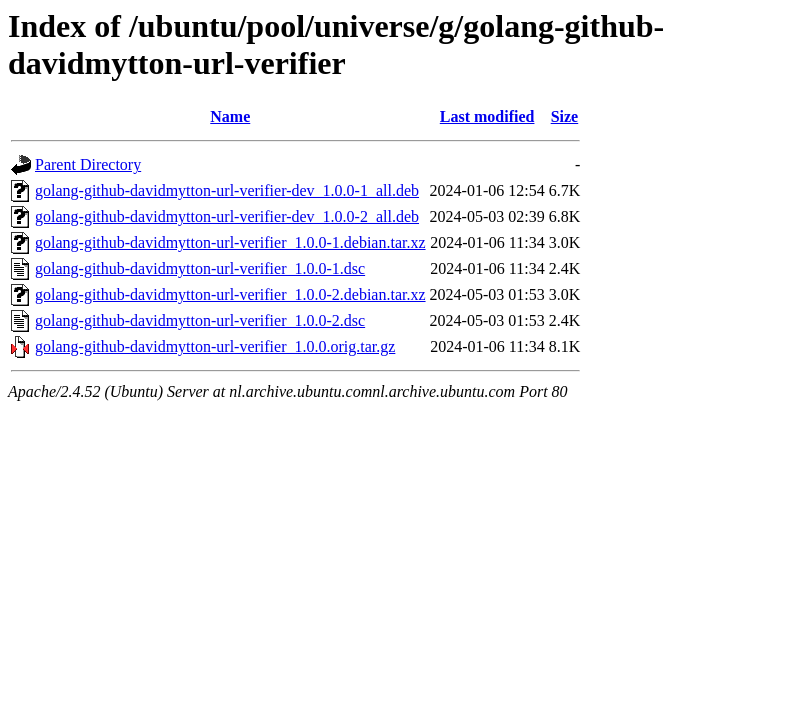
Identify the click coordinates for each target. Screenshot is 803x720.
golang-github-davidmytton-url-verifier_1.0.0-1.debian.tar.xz (230, 242)
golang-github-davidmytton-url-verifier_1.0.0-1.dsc (200, 268)
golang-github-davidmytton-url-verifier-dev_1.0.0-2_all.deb (227, 216)
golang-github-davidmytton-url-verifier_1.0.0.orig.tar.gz (215, 346)
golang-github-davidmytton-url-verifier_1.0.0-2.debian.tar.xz (230, 294)
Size (565, 116)
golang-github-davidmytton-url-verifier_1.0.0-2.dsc (200, 320)
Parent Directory (88, 164)
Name (230, 116)
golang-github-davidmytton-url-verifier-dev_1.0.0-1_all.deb (227, 190)
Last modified (487, 116)
